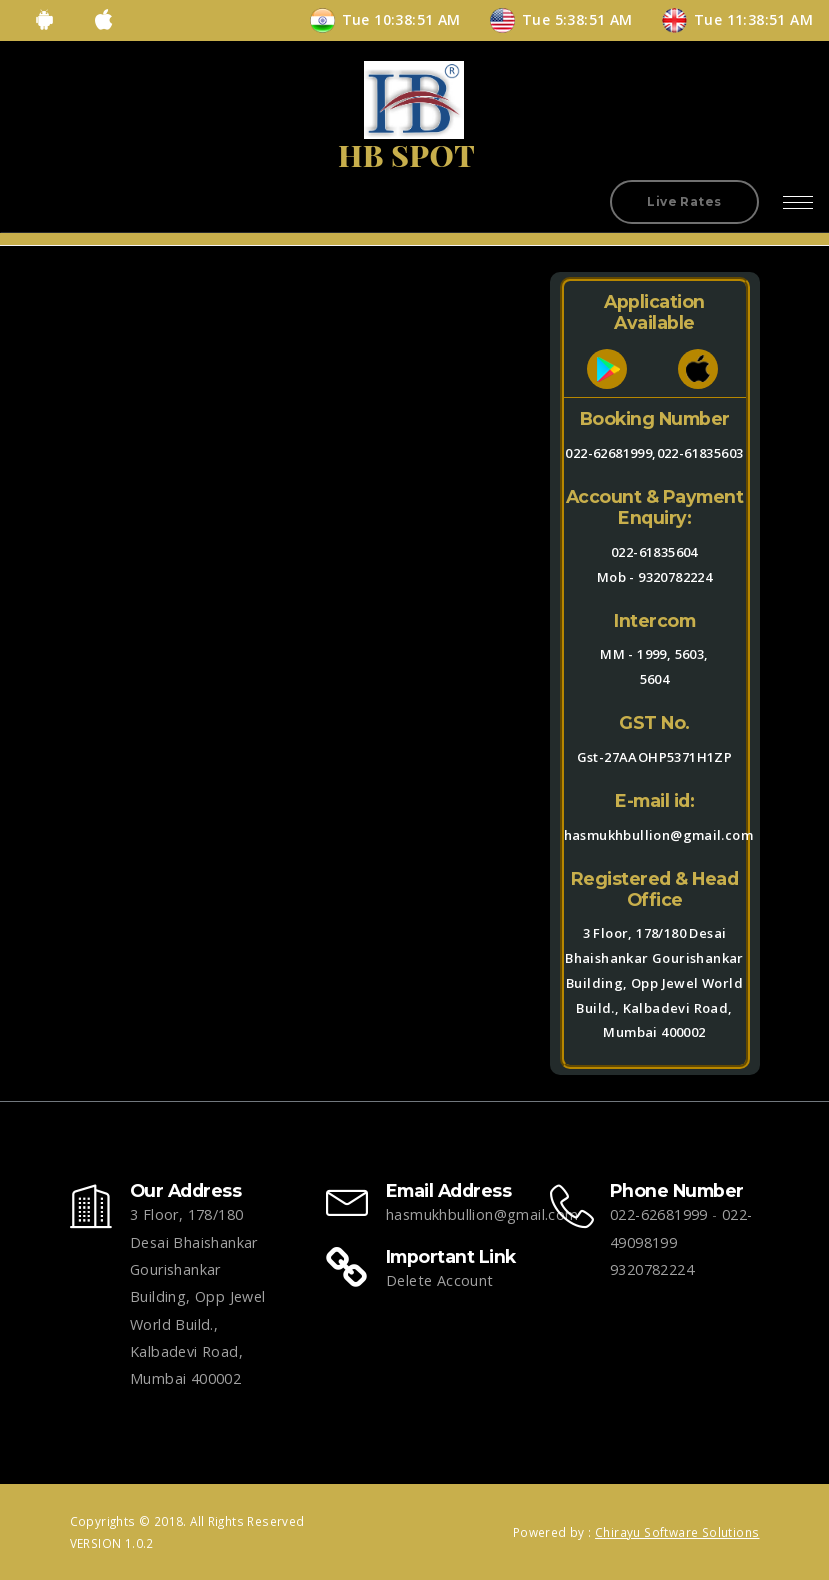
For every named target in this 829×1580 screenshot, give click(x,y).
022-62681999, (610, 453)
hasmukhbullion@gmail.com (482, 1214)
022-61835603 (700, 453)
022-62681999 (659, 1214)
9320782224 (675, 577)
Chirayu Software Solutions (677, 1532)
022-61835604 (654, 552)
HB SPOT (406, 155)
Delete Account (440, 1280)
